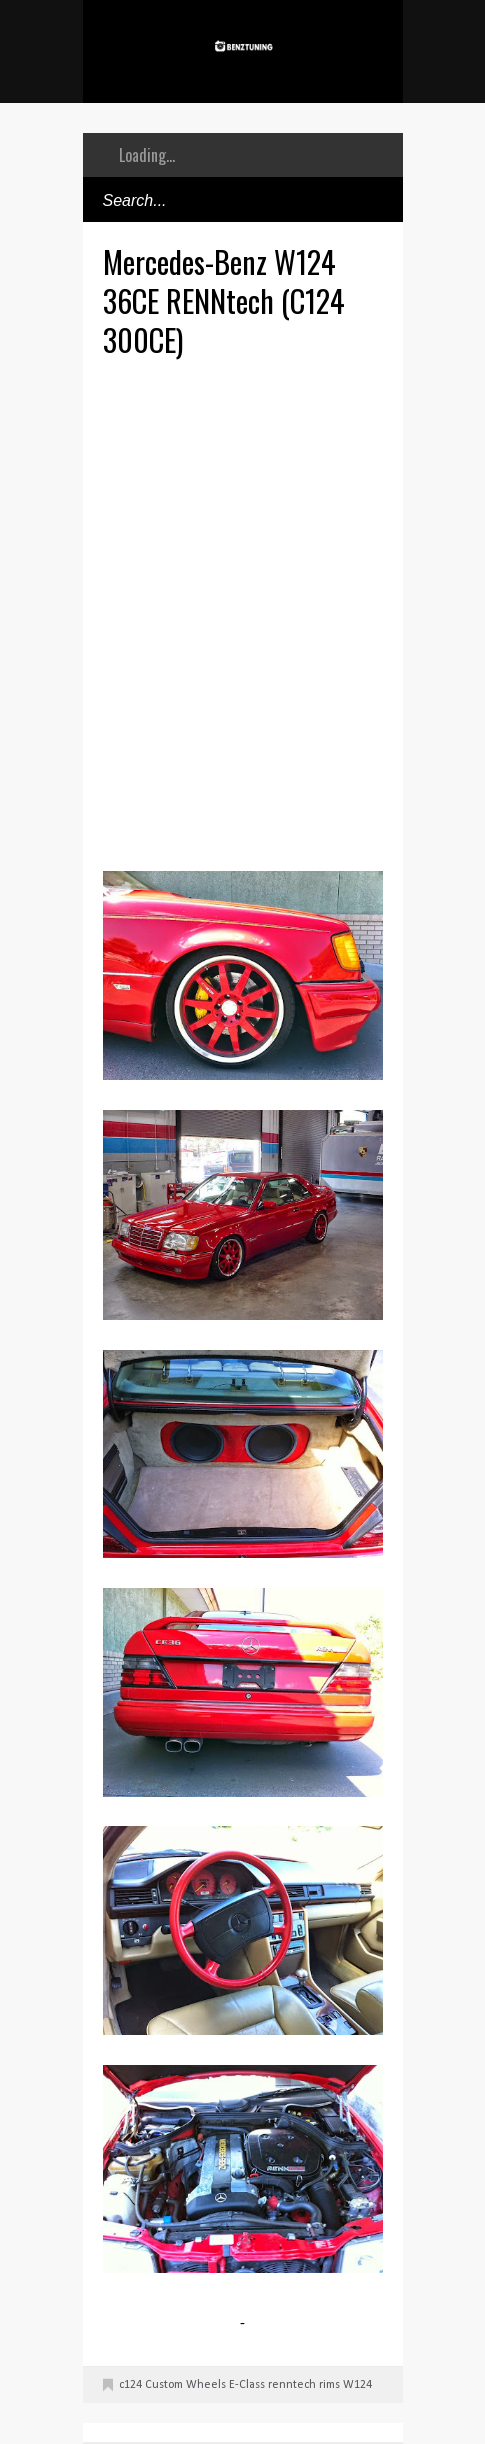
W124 (357, 2385)
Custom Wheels (185, 2385)
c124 (130, 2385)
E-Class (247, 2385)
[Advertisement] (242, 611)
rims (329, 2385)
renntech (292, 2385)
